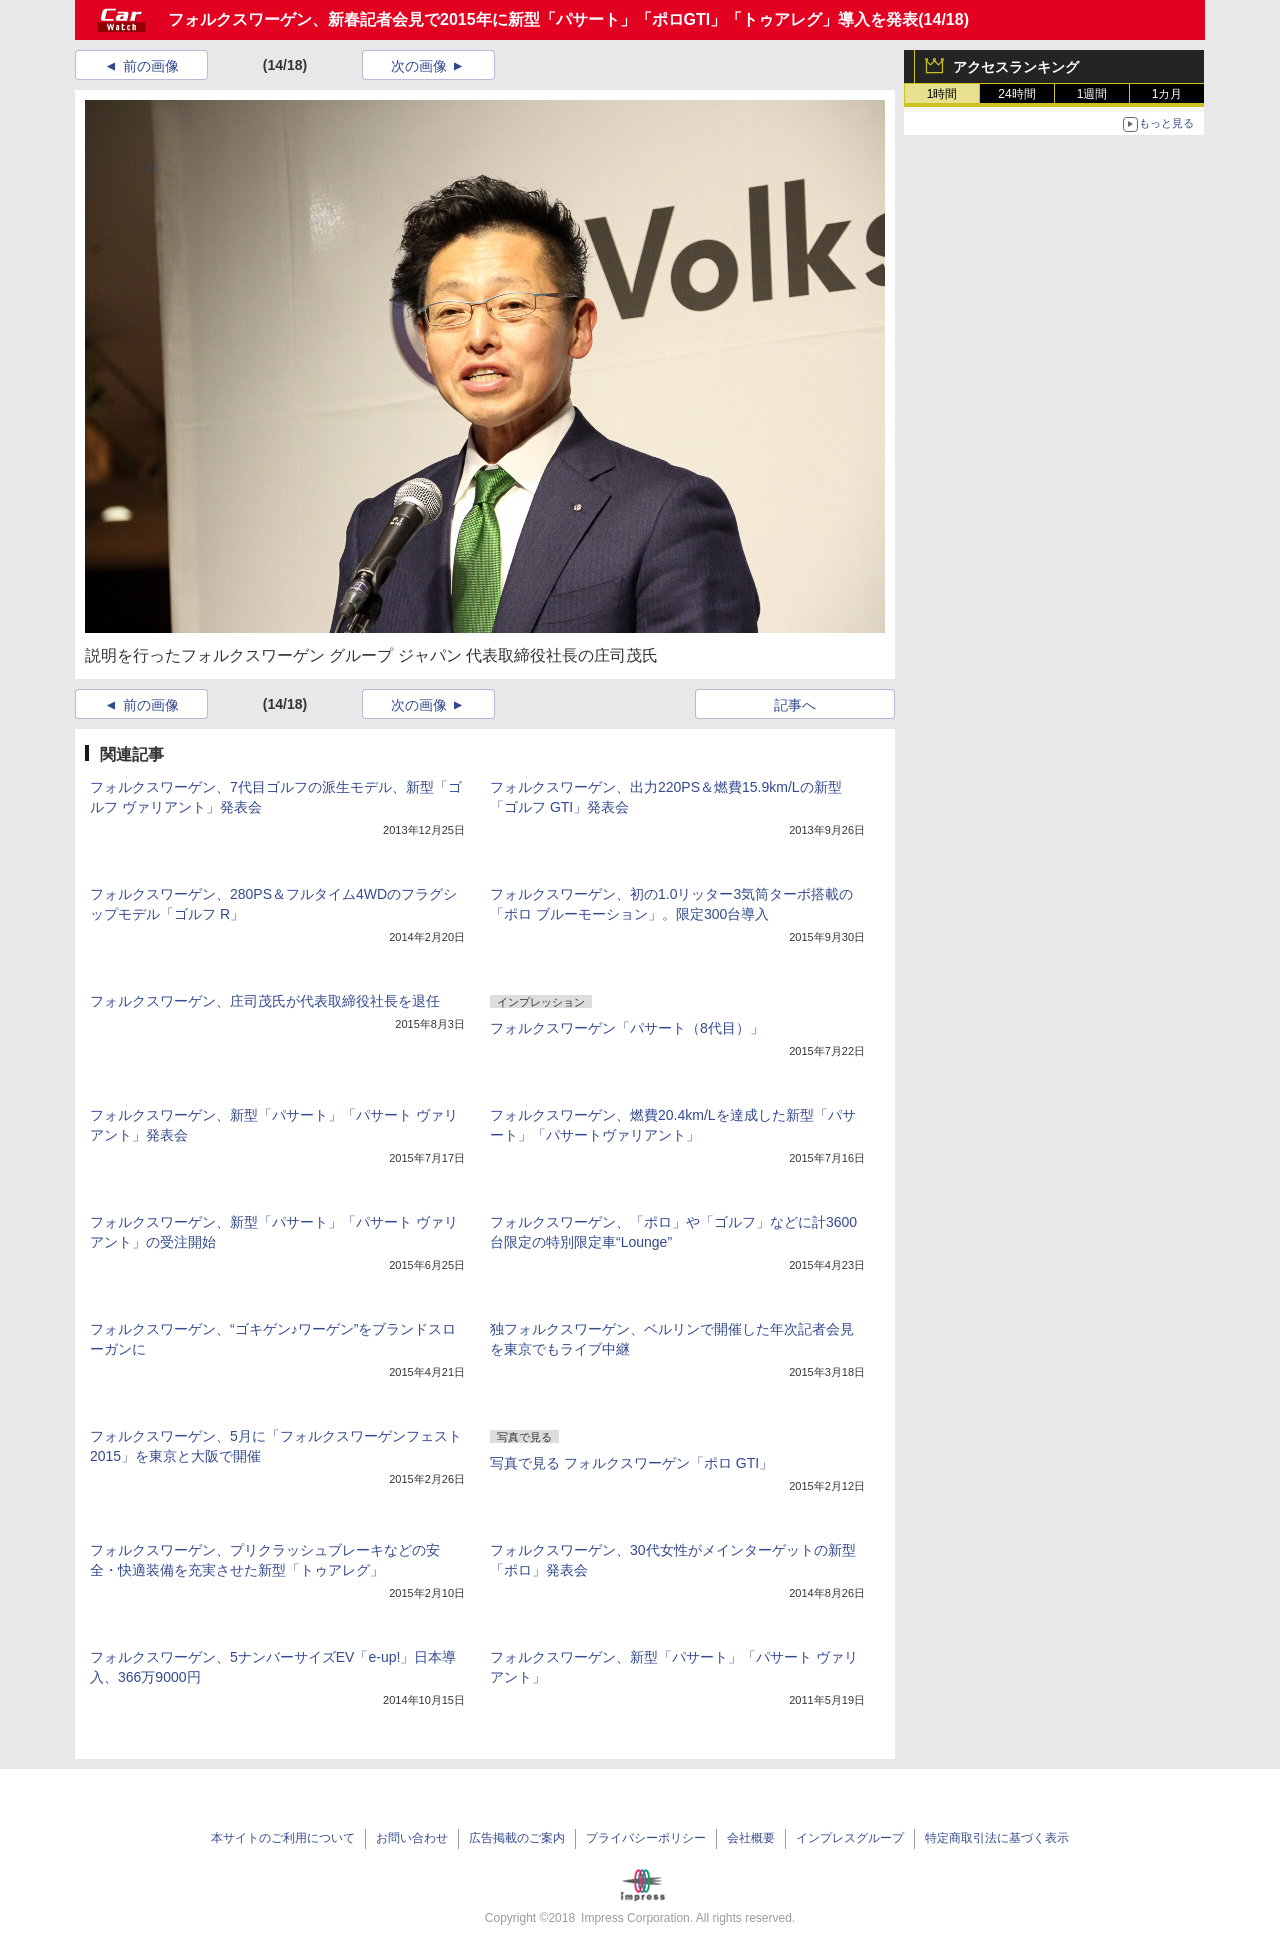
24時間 (1016, 94)
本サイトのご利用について (283, 1838)
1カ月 (1167, 94)
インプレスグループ (850, 1838)
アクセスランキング (1016, 67)
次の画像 (419, 66)
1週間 (1092, 94)
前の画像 (151, 66)
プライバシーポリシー (646, 1838)
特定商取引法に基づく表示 (997, 1838)
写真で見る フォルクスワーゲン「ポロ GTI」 (631, 1463)
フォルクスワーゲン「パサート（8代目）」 (627, 1028)
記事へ (795, 705)
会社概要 (751, 1838)
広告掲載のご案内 (517, 1838)
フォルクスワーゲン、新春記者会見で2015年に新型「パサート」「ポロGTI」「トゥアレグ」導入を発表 (543, 19)
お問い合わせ (412, 1838)
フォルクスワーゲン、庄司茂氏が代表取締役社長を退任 (265, 1001)
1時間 (942, 94)
